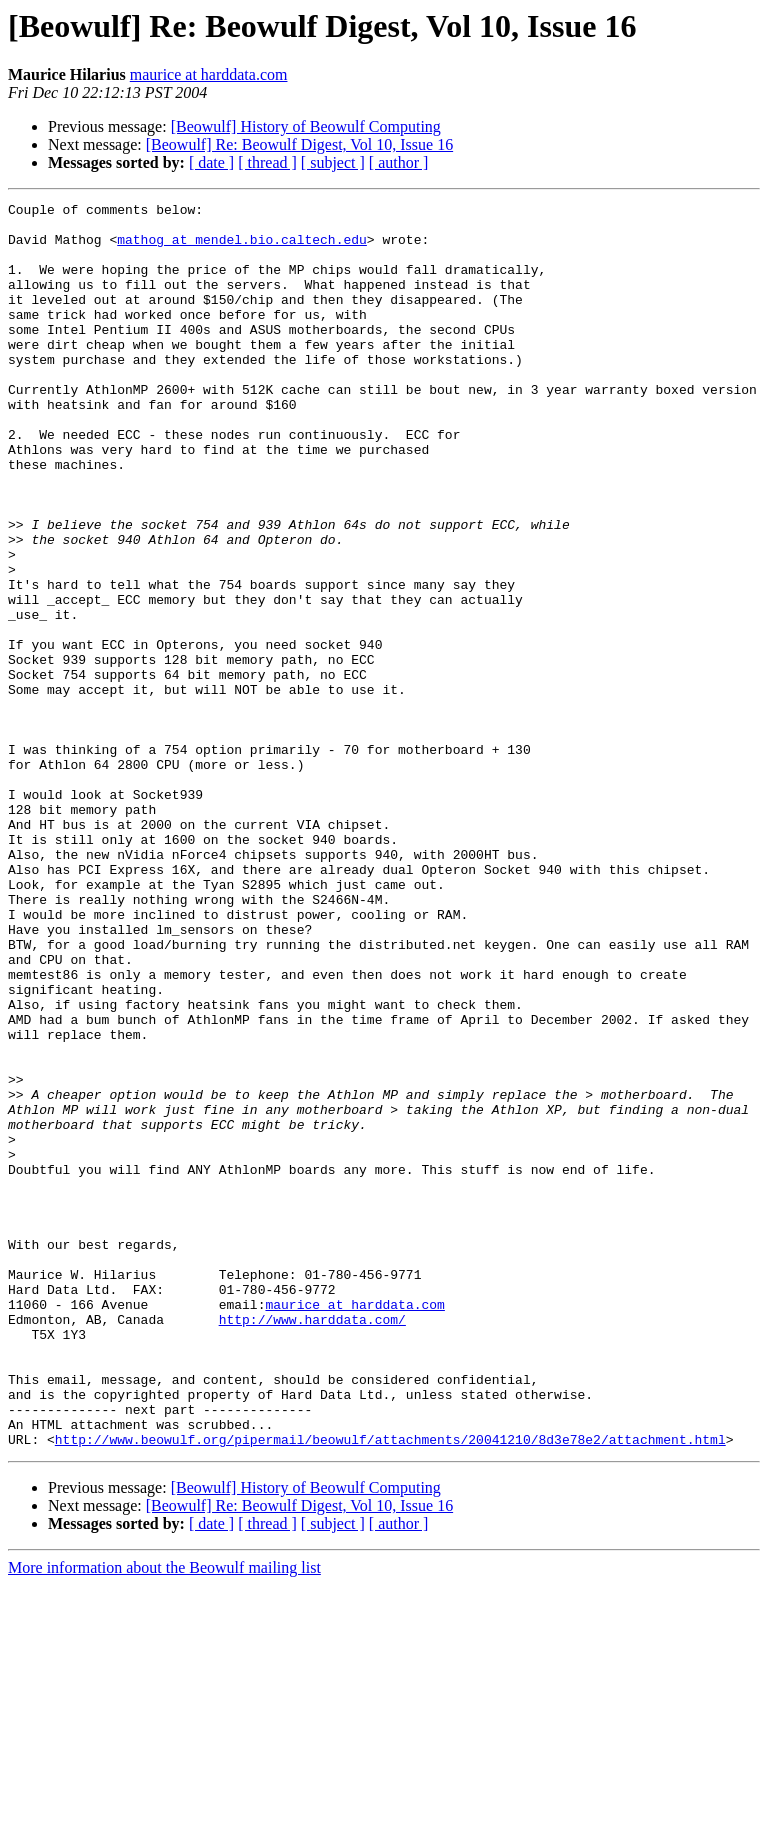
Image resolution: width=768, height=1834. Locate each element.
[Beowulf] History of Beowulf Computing (306, 126)
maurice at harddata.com (209, 74)
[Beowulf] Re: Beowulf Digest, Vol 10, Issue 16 (299, 144)
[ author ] (399, 162)
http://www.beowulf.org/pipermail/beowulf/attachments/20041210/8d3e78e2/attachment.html (390, 1688)
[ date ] (211, 162)
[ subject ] (333, 162)
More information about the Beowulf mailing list (164, 1816)
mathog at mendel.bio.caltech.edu (242, 248)
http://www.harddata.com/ (312, 1544)
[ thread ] (267, 162)
